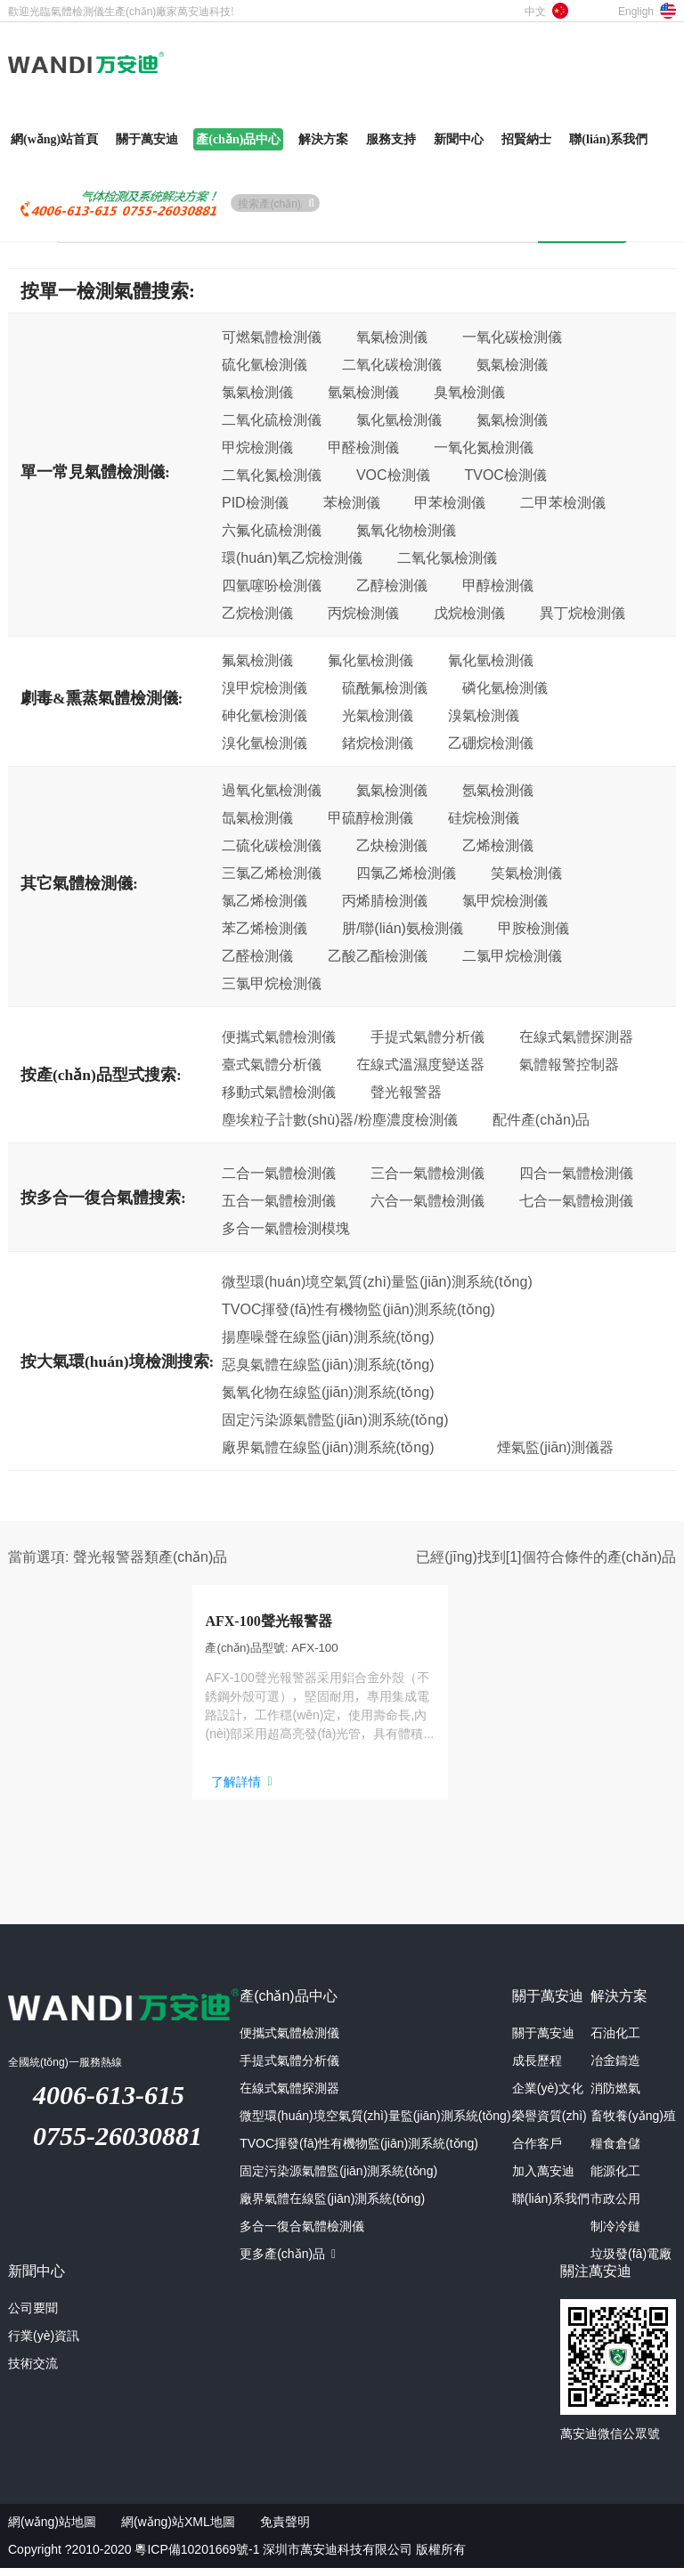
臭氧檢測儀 (469, 392)
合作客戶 (537, 2151)
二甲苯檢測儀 (563, 502)
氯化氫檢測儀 (399, 419)
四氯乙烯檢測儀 (406, 872)
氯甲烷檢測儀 (505, 900)
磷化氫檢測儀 (505, 687)
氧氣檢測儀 (392, 336)
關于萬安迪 (543, 2041)
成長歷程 (537, 2068)
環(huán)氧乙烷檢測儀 (292, 557)
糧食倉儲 (615, 2151)
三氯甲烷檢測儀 (272, 983)
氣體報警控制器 (569, 1064)
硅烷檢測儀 (483, 817)
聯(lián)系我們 (551, 2206)
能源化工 (615, 2179)
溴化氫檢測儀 (264, 742)
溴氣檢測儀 (483, 715)
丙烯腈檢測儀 (385, 900)
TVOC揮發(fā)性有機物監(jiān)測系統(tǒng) (358, 1309)
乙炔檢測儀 (392, 845)
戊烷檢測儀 (469, 612)
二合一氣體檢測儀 (279, 1173)
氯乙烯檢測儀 (264, 900)
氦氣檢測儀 (392, 790)
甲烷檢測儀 (257, 447)
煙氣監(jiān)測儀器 (556, 1447)
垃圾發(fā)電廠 (631, 2261)
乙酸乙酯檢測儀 (378, 955)
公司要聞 (33, 2316)
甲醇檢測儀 (497, 585)
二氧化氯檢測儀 (447, 557)
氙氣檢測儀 (257, 817)
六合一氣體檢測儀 (427, 1200)
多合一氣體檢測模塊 (286, 1228)
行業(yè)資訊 (43, 2343)
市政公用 (615, 2206)
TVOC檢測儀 (505, 474)
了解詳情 (195, 1793)
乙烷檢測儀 (257, 612)
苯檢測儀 (351, 502)
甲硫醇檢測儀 (370, 817)
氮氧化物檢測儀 (406, 530)
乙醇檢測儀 (392, 585)
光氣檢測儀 (377, 715)
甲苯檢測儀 (449, 502)
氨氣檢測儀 (512, 364)
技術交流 (33, 2371)
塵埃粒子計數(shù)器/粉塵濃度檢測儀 (340, 1119)
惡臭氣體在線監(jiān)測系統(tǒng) (328, 1364)
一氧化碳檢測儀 (512, 336)
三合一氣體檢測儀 (427, 1173)
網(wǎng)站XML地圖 (178, 2529)
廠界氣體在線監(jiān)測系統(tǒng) (328, 1447)
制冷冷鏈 (615, 2234)
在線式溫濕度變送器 (420, 1064)
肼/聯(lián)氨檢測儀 (402, 928)
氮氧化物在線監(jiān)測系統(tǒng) (328, 1392)
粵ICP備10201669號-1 (196, 2557)
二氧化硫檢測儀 (272, 419)
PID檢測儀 (255, 502)
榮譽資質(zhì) (549, 2123)
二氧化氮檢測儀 (272, 474)
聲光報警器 (406, 1092)
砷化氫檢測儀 (264, 715)
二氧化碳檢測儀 (392, 364)
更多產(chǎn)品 (288, 2261)
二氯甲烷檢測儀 (512, 955)
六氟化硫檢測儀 (272, 530)
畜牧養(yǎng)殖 (633, 2123)
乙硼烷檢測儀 (490, 742)
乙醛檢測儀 (257, 955)
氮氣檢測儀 (512, 419)
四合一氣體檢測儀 (576, 1173)
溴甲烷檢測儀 (264, 687)
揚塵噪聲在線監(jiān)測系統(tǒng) (328, 1336)
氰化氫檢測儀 (490, 660)
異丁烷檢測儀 (582, 612)
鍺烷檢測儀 (377, 742)
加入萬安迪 (543, 2179)
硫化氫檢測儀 (264, 364)
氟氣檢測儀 (257, 660)
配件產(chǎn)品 (541, 1119)
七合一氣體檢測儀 (576, 1200)
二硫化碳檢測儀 (272, 845)
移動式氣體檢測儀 (279, 1092)
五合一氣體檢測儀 (279, 1200)
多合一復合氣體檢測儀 (302, 2234)
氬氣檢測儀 (497, 790)
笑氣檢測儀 (526, 872)
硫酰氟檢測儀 (385, 687)
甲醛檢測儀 (363, 447)
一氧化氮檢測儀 (483, 447)
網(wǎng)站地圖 (52, 2529)
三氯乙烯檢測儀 (272, 872)
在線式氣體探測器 (576, 1036)
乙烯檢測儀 (497, 845)
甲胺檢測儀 (533, 928)
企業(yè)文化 (547, 2096)
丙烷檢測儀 (363, 612)
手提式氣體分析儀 (427, 1036)
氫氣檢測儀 (363, 392)
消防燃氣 (615, 2096)
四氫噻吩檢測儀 (272, 585)
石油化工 (615, 2041)
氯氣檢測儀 (257, 392)
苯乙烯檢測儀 (264, 928)
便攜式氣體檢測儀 (279, 1036)
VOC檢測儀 (393, 474)
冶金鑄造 (615, 2068)
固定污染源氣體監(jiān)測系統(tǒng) (335, 1419)
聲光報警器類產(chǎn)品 (150, 1556)
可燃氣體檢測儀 (272, 336)
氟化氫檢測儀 (370, 660)
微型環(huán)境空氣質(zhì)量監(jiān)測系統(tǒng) (377, 1281)
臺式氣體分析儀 (272, 1064)
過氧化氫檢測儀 (272, 790)
